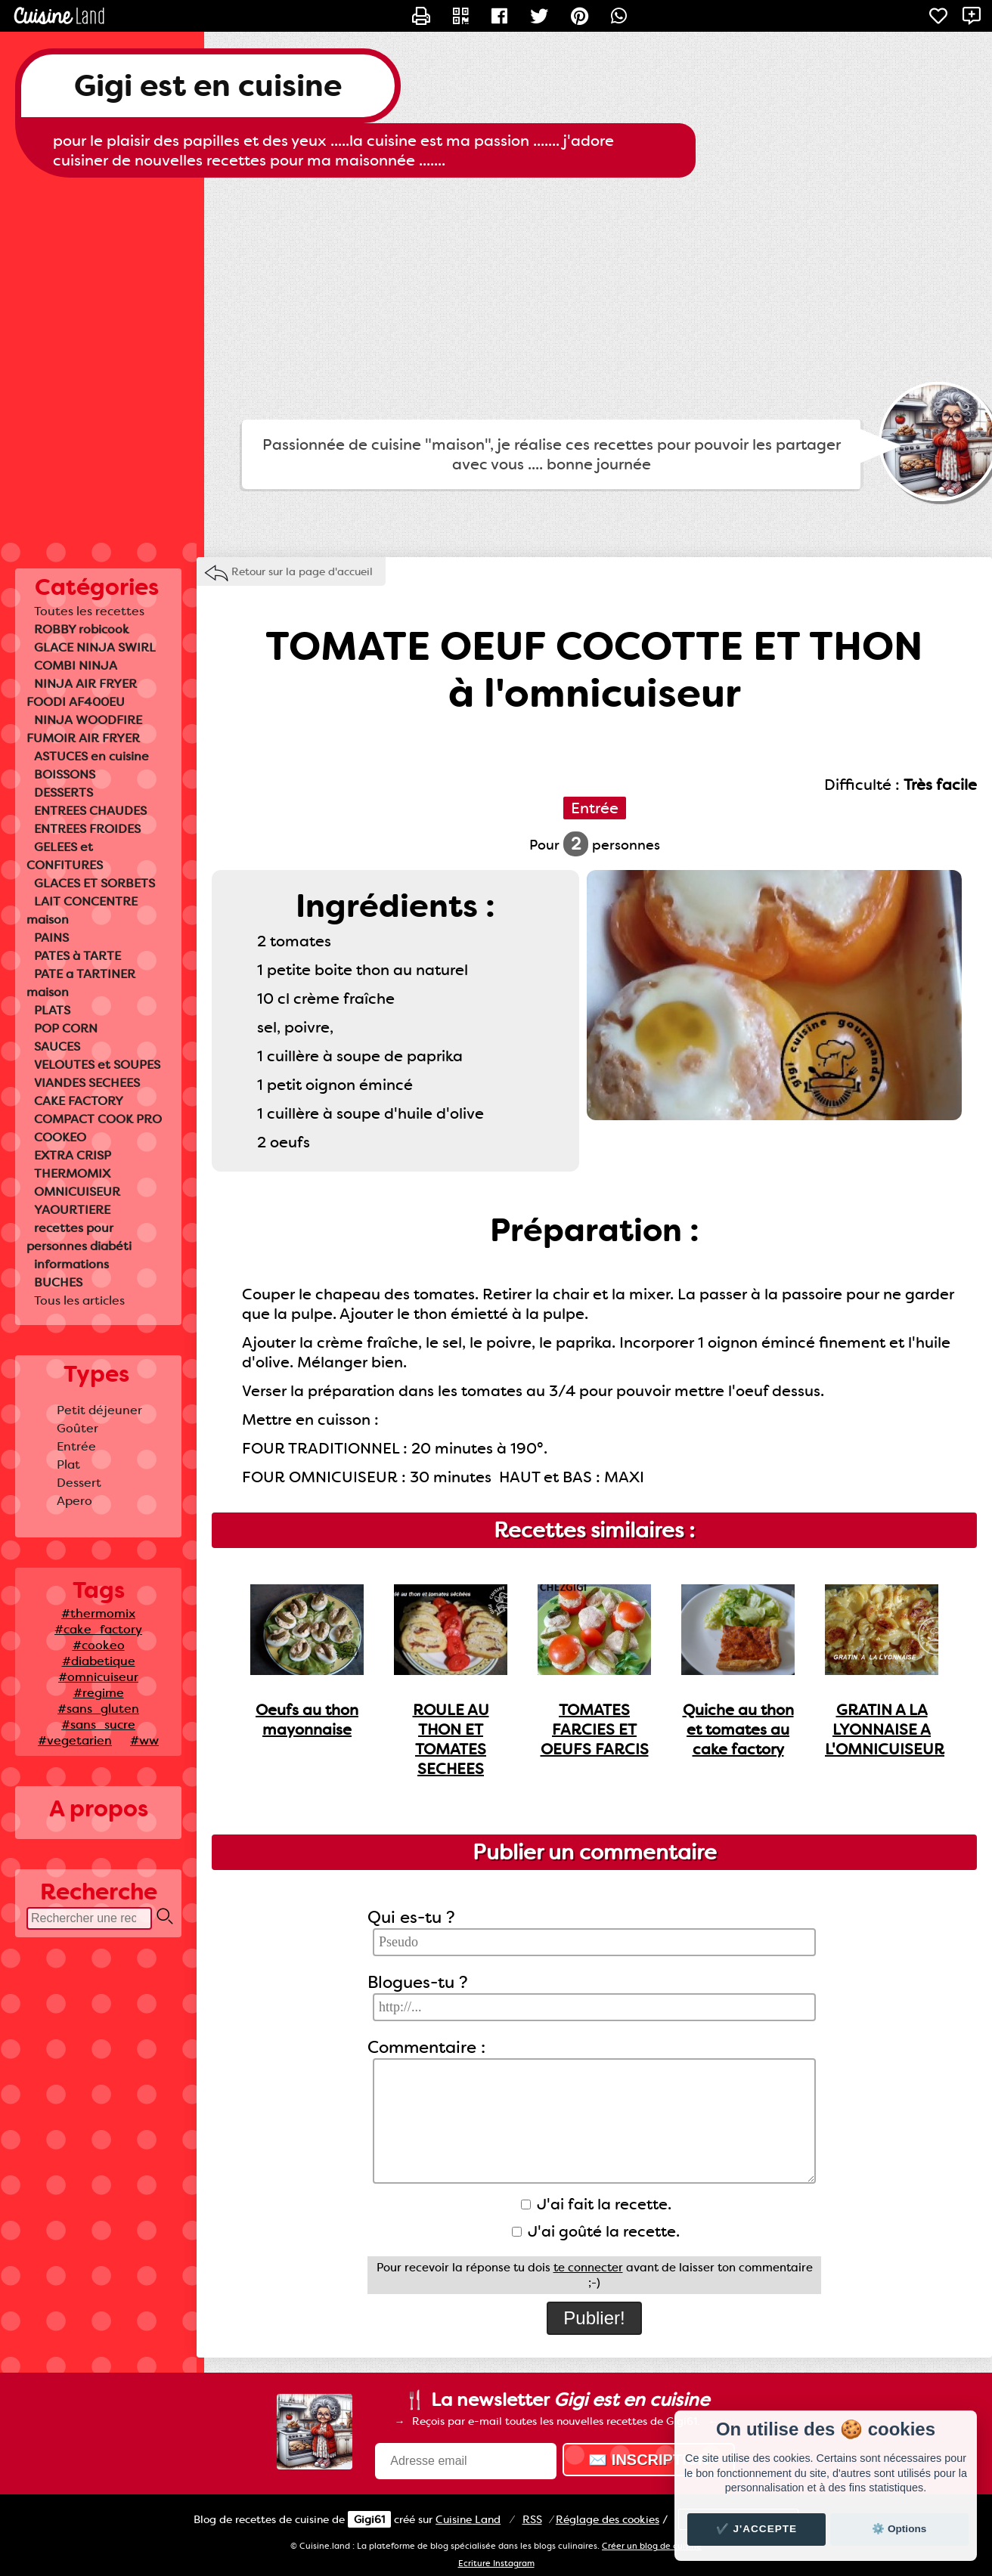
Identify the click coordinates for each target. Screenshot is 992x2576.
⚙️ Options (899, 2528)
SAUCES (57, 1046)
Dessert (79, 1483)
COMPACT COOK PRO (98, 1119)
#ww (144, 1740)
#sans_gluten (98, 1709)
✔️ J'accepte (757, 2528)
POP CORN (66, 1028)
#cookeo (99, 1645)
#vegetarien (75, 1740)
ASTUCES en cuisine (91, 756)
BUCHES (58, 1282)
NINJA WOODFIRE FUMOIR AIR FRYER (84, 729)
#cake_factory (98, 1629)
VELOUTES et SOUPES (97, 1065)
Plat (68, 1464)
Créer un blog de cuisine (652, 2546)
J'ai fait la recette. (596, 2204)
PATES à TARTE (77, 956)
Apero (74, 1501)
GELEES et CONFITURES (64, 856)
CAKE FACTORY (78, 1101)
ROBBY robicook (81, 629)
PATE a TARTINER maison (80, 983)
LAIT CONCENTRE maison (82, 910)
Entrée (76, 1446)
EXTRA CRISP (72, 1155)
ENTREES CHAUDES (90, 811)
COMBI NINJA (75, 665)
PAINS (51, 938)
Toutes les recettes (89, 611)
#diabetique (98, 1661)
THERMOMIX (72, 1173)
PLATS (52, 1010)
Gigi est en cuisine (208, 86)
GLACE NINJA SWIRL (95, 647)
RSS (532, 2519)
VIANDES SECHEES (87, 1083)
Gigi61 (369, 2519)
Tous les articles (79, 1300)
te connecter (588, 2267)
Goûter (77, 1428)
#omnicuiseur (98, 1677)
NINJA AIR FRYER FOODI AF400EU (81, 693)
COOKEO (60, 1137)
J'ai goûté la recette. (596, 2231)
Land (468, 2519)
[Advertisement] (496, 298)
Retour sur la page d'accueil (302, 571)
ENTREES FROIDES (87, 829)
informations (71, 1264)
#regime (98, 1693)
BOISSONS (64, 774)
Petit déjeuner (99, 1410)
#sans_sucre (98, 1724)
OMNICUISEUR (77, 1192)
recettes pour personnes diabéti (79, 1237)
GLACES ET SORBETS (94, 883)
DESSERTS (63, 792)
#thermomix (98, 1613)
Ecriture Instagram (496, 2563)
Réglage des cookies (607, 2519)
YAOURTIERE (72, 1210)
